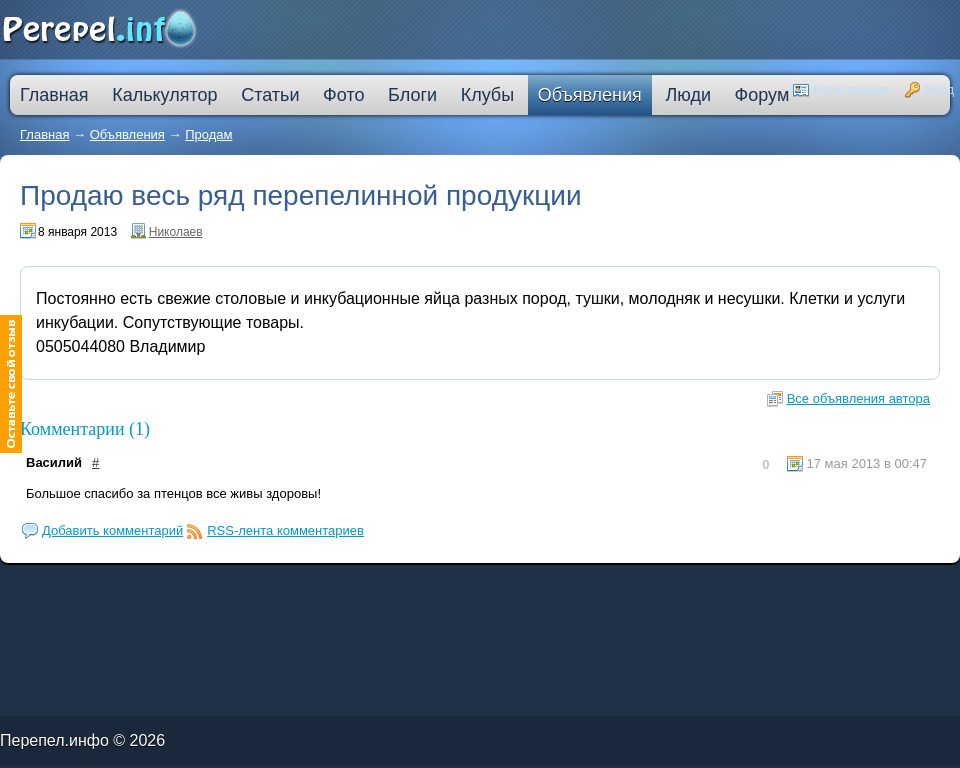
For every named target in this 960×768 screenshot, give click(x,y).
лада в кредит (95, 585)
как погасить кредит (129, 585)
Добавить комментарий (112, 530)
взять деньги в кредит (509, 585)
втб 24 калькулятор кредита (386, 589)
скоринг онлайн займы (258, 585)
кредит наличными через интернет (176, 589)
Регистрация (851, 89)
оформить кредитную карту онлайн (326, 589)
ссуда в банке (64, 589)
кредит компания (94, 589)
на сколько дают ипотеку (436, 589)
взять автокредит (553, 589)
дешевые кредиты (477, 589)
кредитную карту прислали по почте (384, 585)
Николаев (176, 232)
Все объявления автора (858, 398)
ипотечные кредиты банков (25, 589)
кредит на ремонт (127, 589)
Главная (44, 134)
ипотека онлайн (278, 589)
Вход (939, 89)
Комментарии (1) (85, 429)
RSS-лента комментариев (285, 530)
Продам (208, 134)
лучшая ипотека (472, 585)
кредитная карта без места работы (561, 585)
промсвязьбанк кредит (61, 585)
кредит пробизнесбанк (515, 589)
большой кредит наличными (236, 589)
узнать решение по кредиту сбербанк (315, 585)
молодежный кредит (218, 585)
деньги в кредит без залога (172, 585)
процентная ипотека (437, 585)
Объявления (127, 134)
